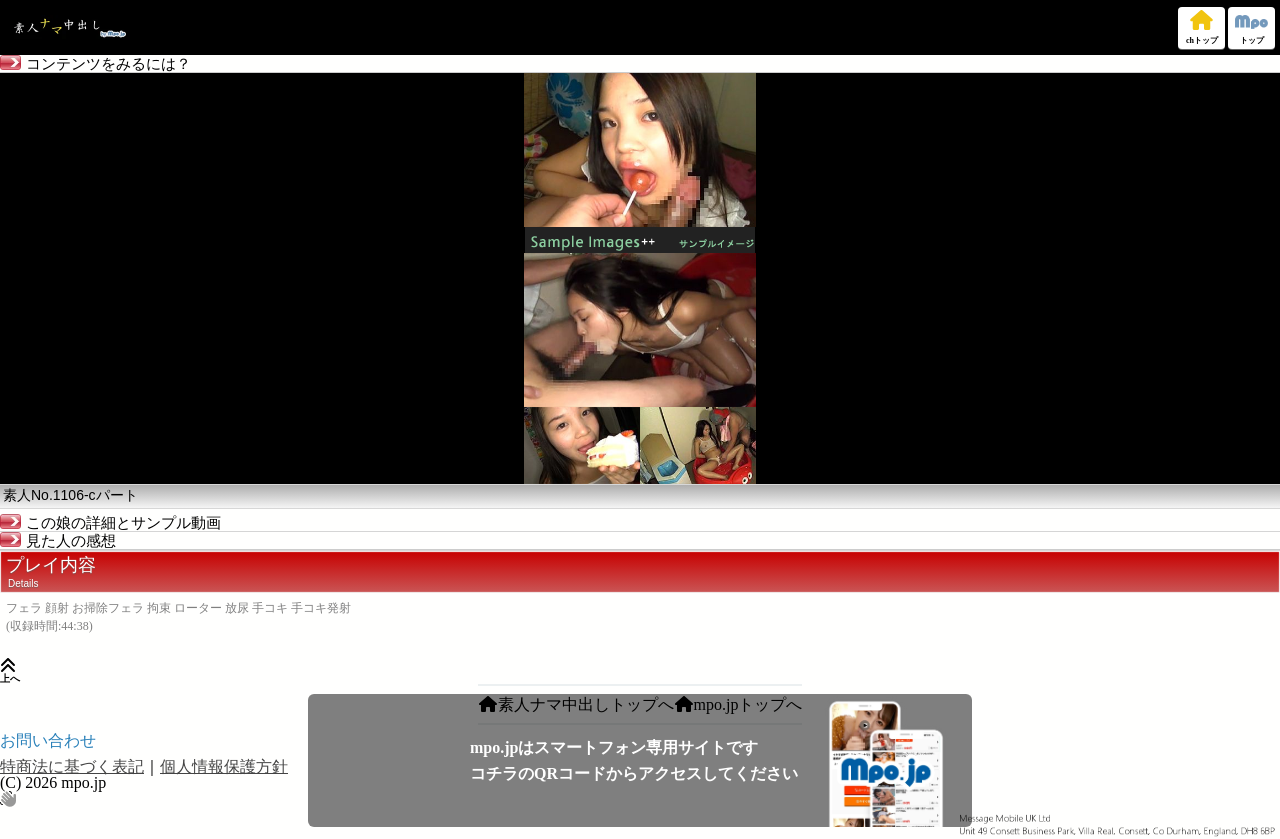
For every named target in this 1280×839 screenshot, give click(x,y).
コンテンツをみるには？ (95, 64)
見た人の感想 (58, 541)
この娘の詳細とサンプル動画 (110, 523)
